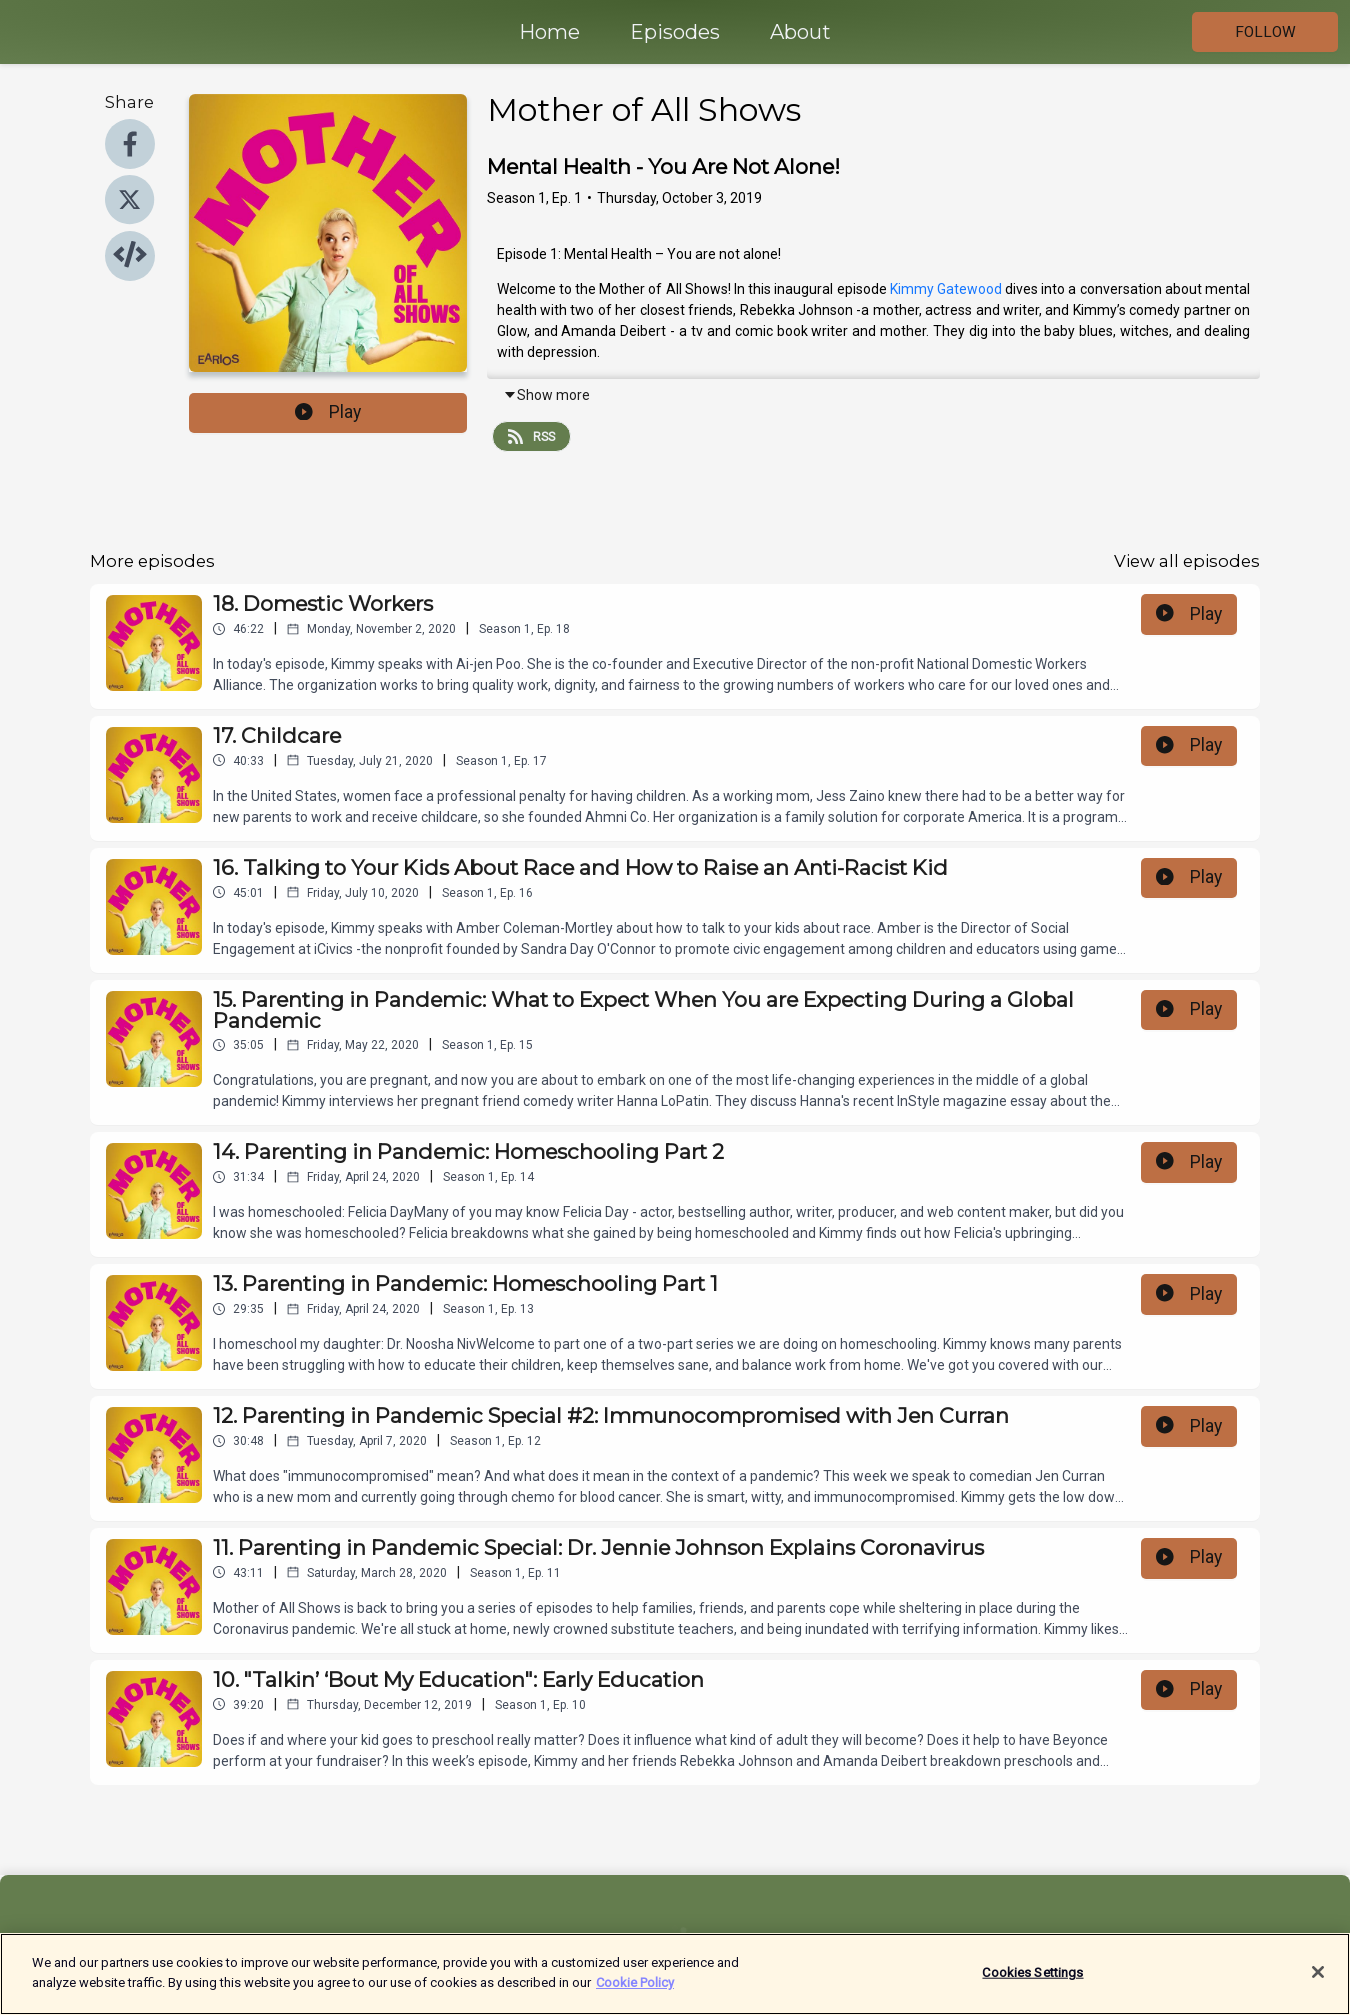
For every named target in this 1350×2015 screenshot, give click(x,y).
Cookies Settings (1032, 1980)
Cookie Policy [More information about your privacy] (635, 1990)
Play (328, 412)
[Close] (1318, 1980)
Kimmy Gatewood (947, 289)
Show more (546, 395)
